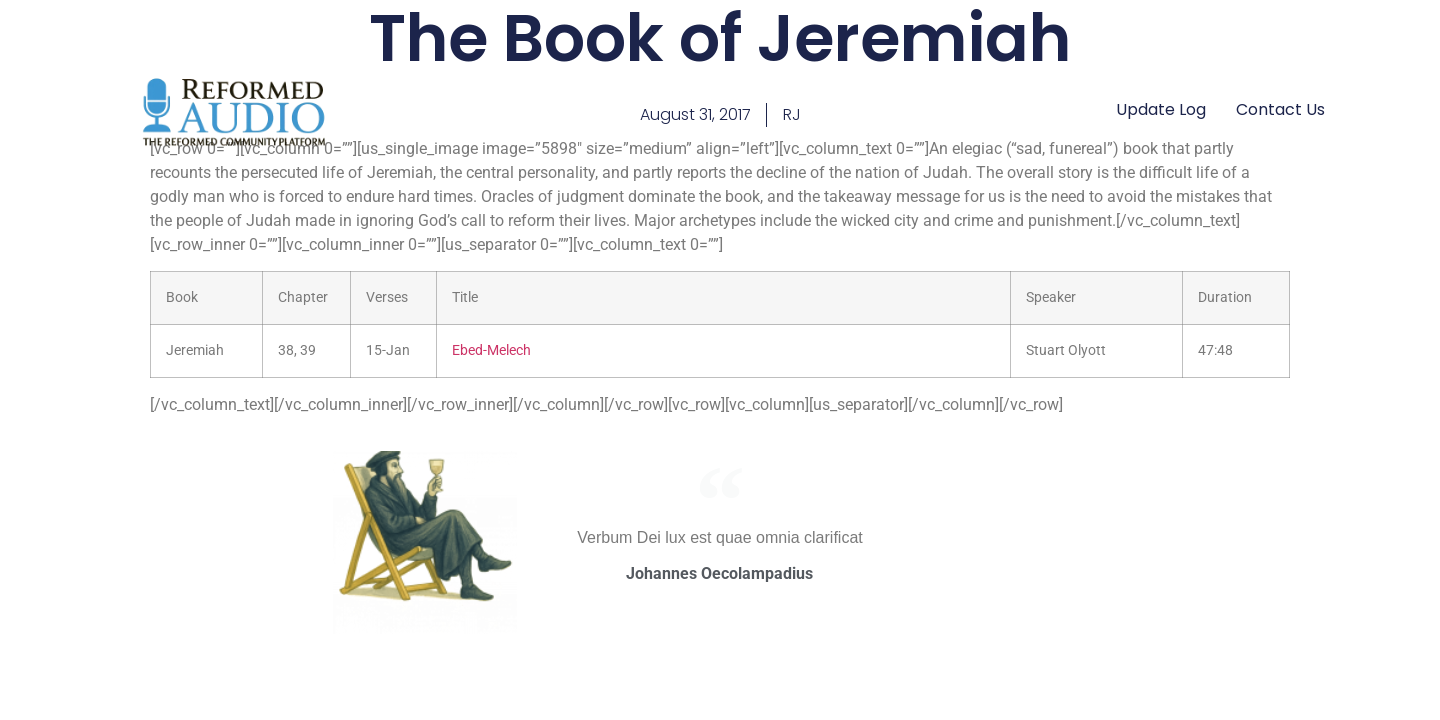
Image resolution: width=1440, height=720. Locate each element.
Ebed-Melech (491, 350)
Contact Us (1280, 109)
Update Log (1161, 109)
